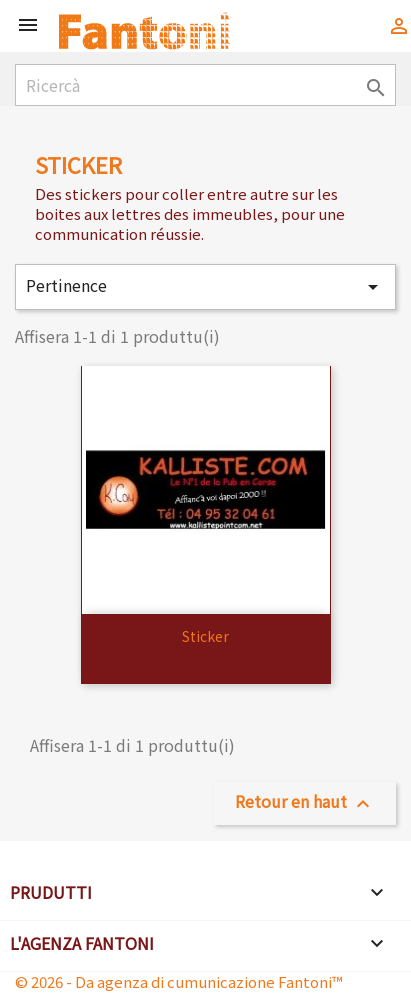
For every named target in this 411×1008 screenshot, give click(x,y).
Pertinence (205, 286)
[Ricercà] (205, 85)
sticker (205, 636)
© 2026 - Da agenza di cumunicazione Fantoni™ (179, 981)
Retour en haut (305, 802)
